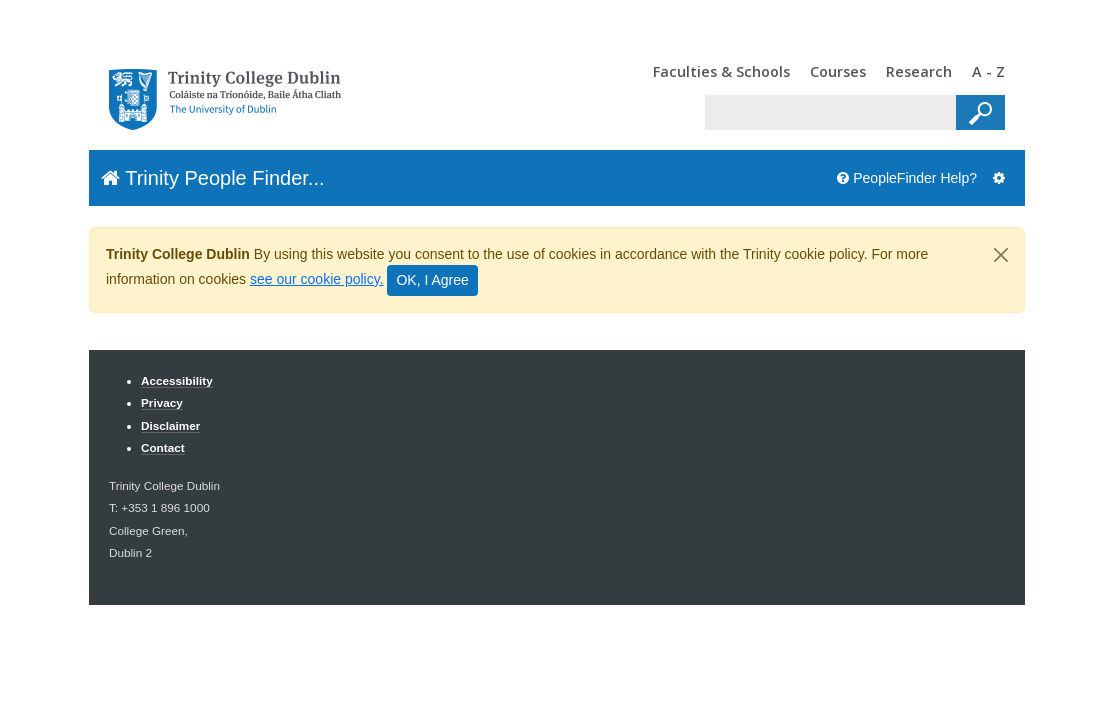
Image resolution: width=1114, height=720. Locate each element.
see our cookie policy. (317, 279)
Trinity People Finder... (213, 178)
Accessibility (177, 380)
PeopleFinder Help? (907, 178)
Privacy (162, 402)
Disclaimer (170, 425)
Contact (163, 447)
